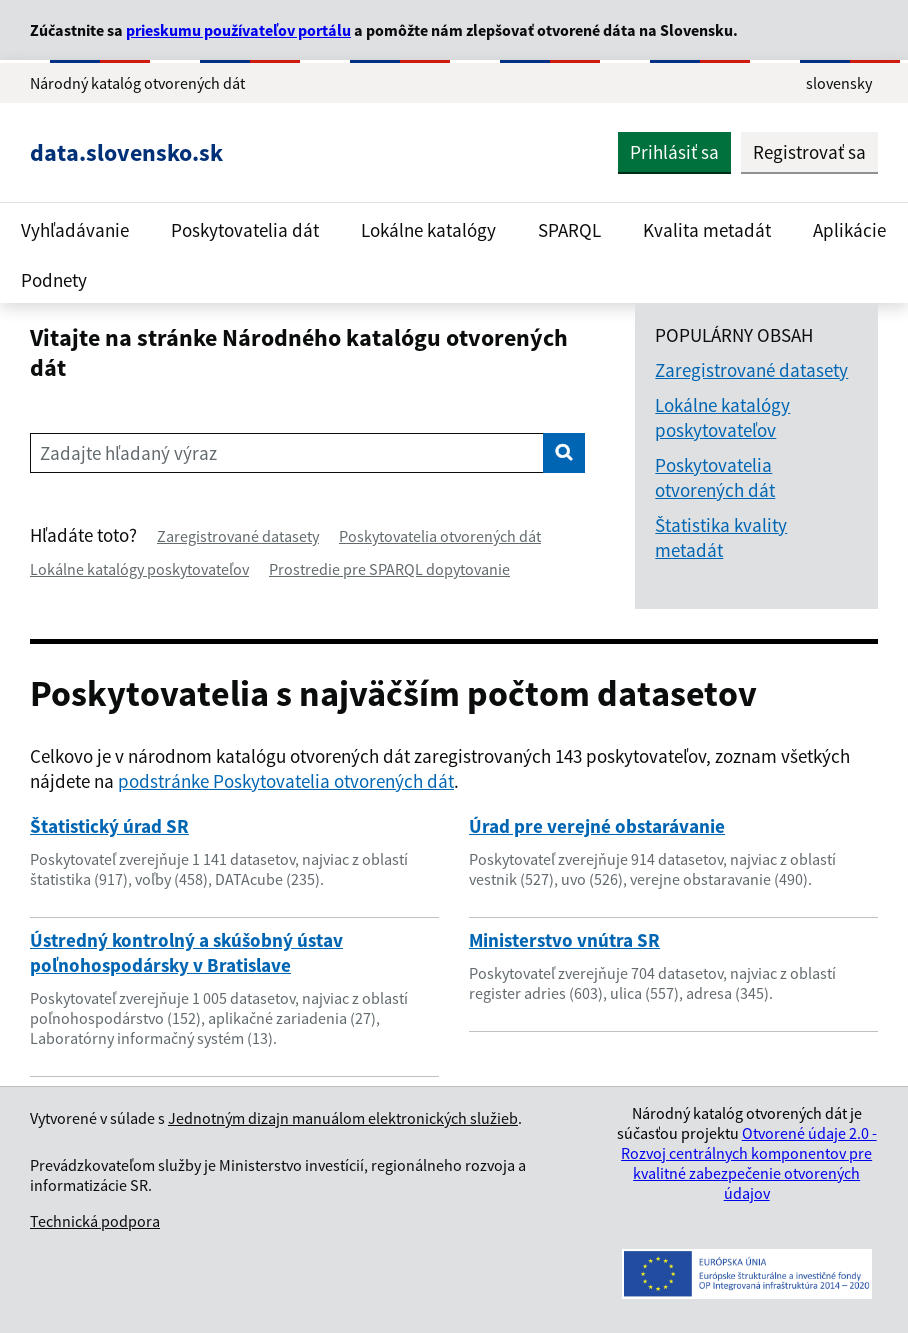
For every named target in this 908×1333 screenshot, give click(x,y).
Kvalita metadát (707, 230)
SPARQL (569, 230)
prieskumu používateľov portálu (238, 30)
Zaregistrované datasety (238, 536)
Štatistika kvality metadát (721, 537)
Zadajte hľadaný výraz (128, 453)
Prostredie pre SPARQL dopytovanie (389, 569)
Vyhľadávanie (75, 230)
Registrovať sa (809, 152)
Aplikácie (849, 230)
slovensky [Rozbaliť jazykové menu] (839, 83)
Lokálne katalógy (428, 230)
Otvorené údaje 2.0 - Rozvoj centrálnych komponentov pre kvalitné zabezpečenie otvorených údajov (749, 1163)
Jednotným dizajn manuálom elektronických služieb (343, 1118)
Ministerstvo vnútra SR (564, 940)
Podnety (54, 280)
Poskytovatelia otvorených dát (440, 536)
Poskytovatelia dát (245, 230)
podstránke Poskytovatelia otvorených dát (286, 781)
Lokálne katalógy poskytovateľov (139, 569)
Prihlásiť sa (674, 152)
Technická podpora (95, 1221)
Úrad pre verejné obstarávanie (597, 826)
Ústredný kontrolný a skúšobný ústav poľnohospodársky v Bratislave (186, 952)
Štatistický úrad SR (109, 826)
